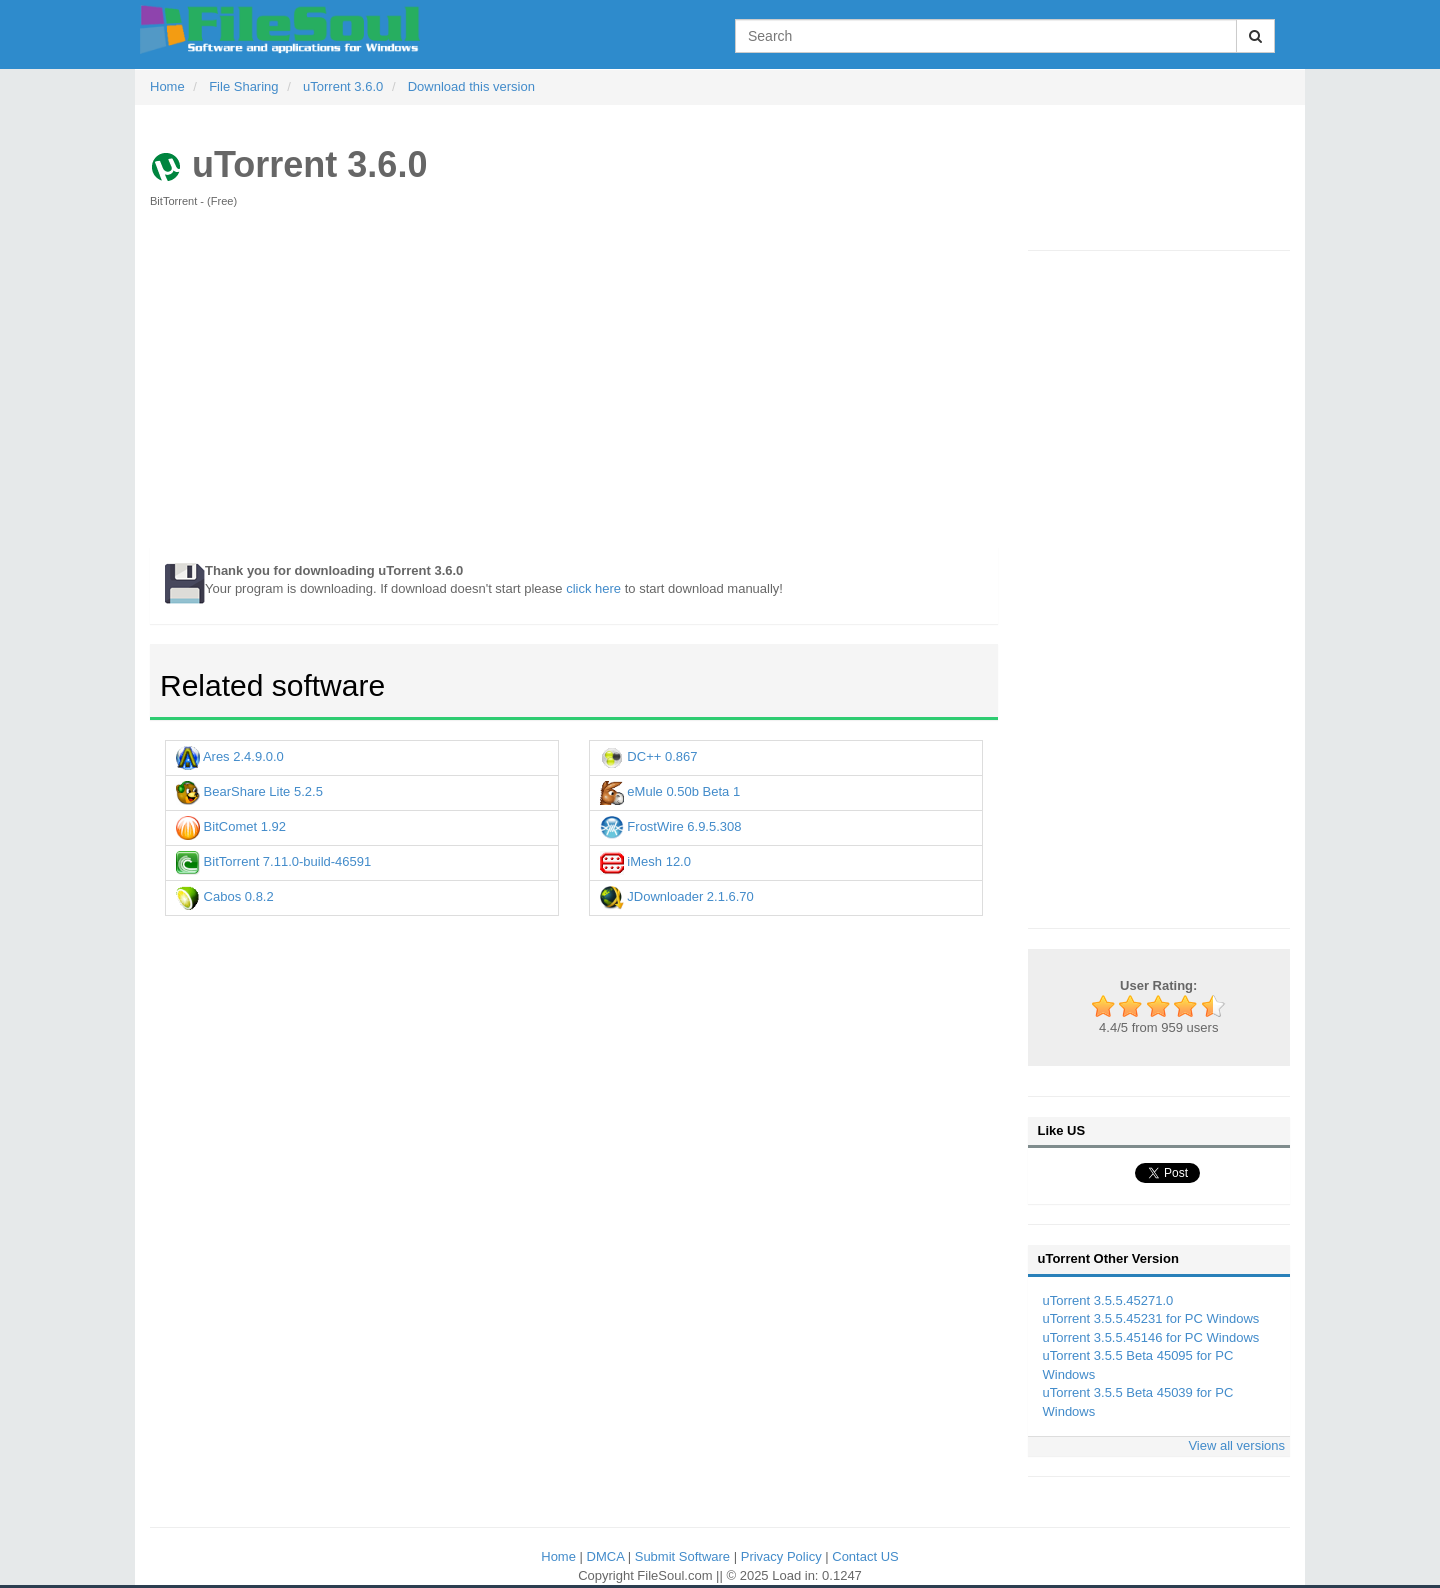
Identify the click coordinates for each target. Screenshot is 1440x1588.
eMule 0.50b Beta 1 (670, 791)
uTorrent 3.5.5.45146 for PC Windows (1151, 1337)
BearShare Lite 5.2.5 (249, 791)
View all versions (1236, 1445)
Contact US (865, 1556)
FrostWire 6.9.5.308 (671, 826)
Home (560, 1556)
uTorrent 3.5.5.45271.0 (1108, 1300)
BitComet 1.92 (231, 826)
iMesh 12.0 (645, 861)
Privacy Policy (783, 1556)
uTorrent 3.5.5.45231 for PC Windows (1151, 1318)
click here (593, 588)
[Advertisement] (574, 388)
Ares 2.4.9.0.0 (230, 756)
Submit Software (684, 1556)
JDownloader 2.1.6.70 (677, 896)
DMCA (607, 1556)
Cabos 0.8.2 (225, 896)
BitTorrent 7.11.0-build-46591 (273, 861)
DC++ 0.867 (649, 756)
